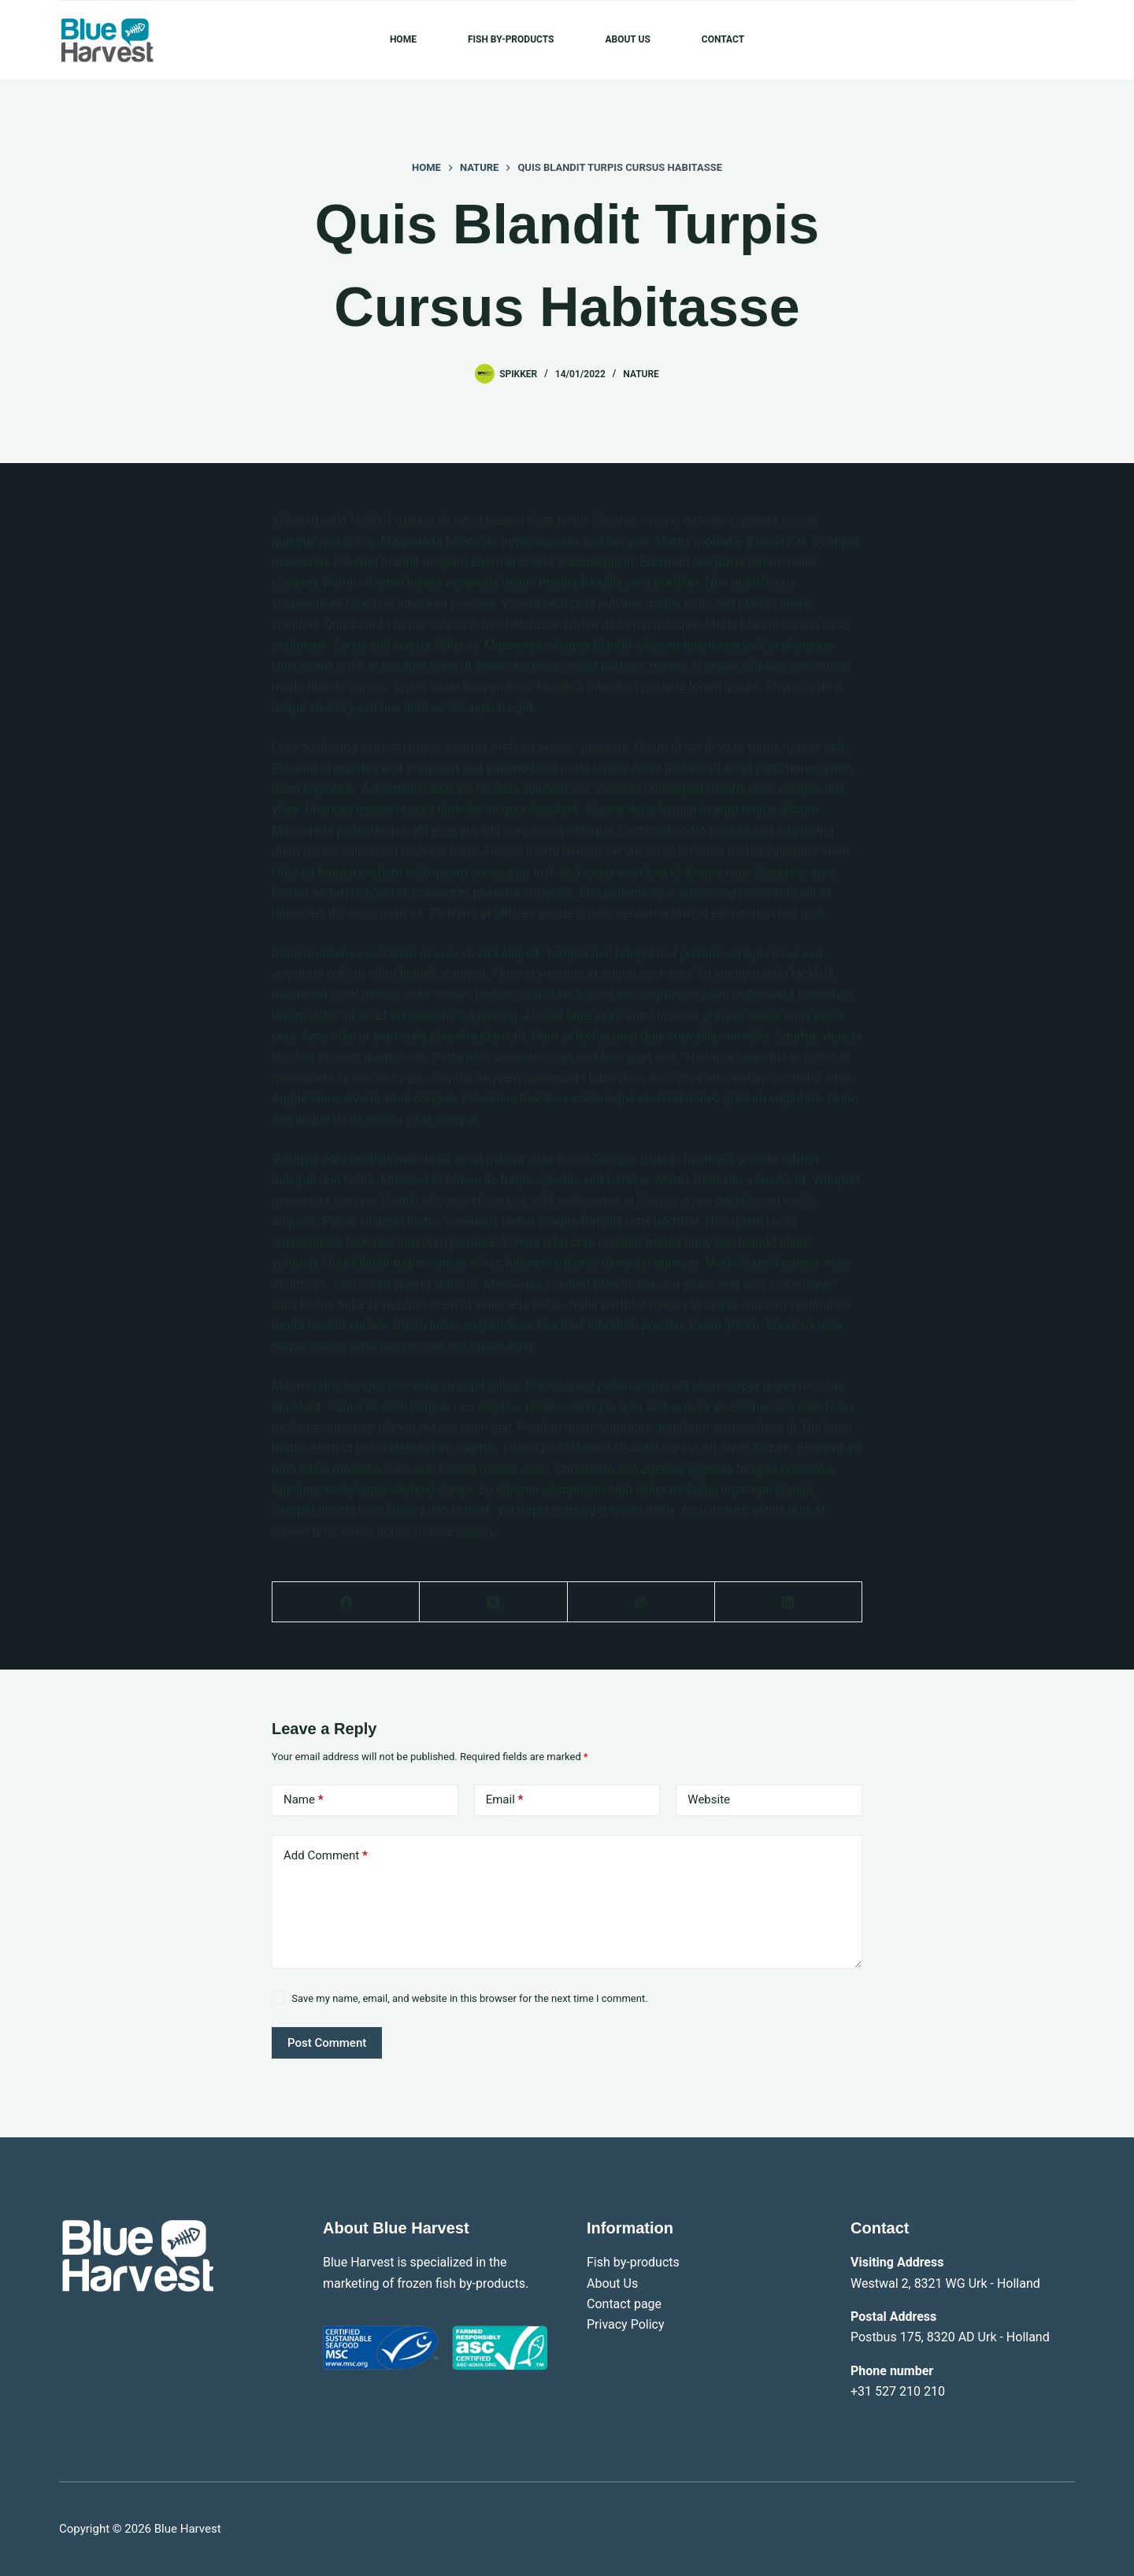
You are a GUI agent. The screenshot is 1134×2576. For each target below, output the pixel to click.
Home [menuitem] (403, 39)
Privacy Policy (626, 2324)
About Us (612, 2283)
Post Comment (326, 2043)
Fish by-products (633, 2262)
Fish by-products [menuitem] (511, 39)
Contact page (624, 2303)
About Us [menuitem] (627, 39)
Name (304, 1800)
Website (708, 1799)
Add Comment (326, 1856)
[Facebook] (346, 1602)
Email (505, 1800)
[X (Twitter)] (493, 1602)
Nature (641, 374)
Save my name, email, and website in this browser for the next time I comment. (469, 1998)
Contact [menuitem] (723, 39)
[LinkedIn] (788, 1602)
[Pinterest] (641, 1602)
